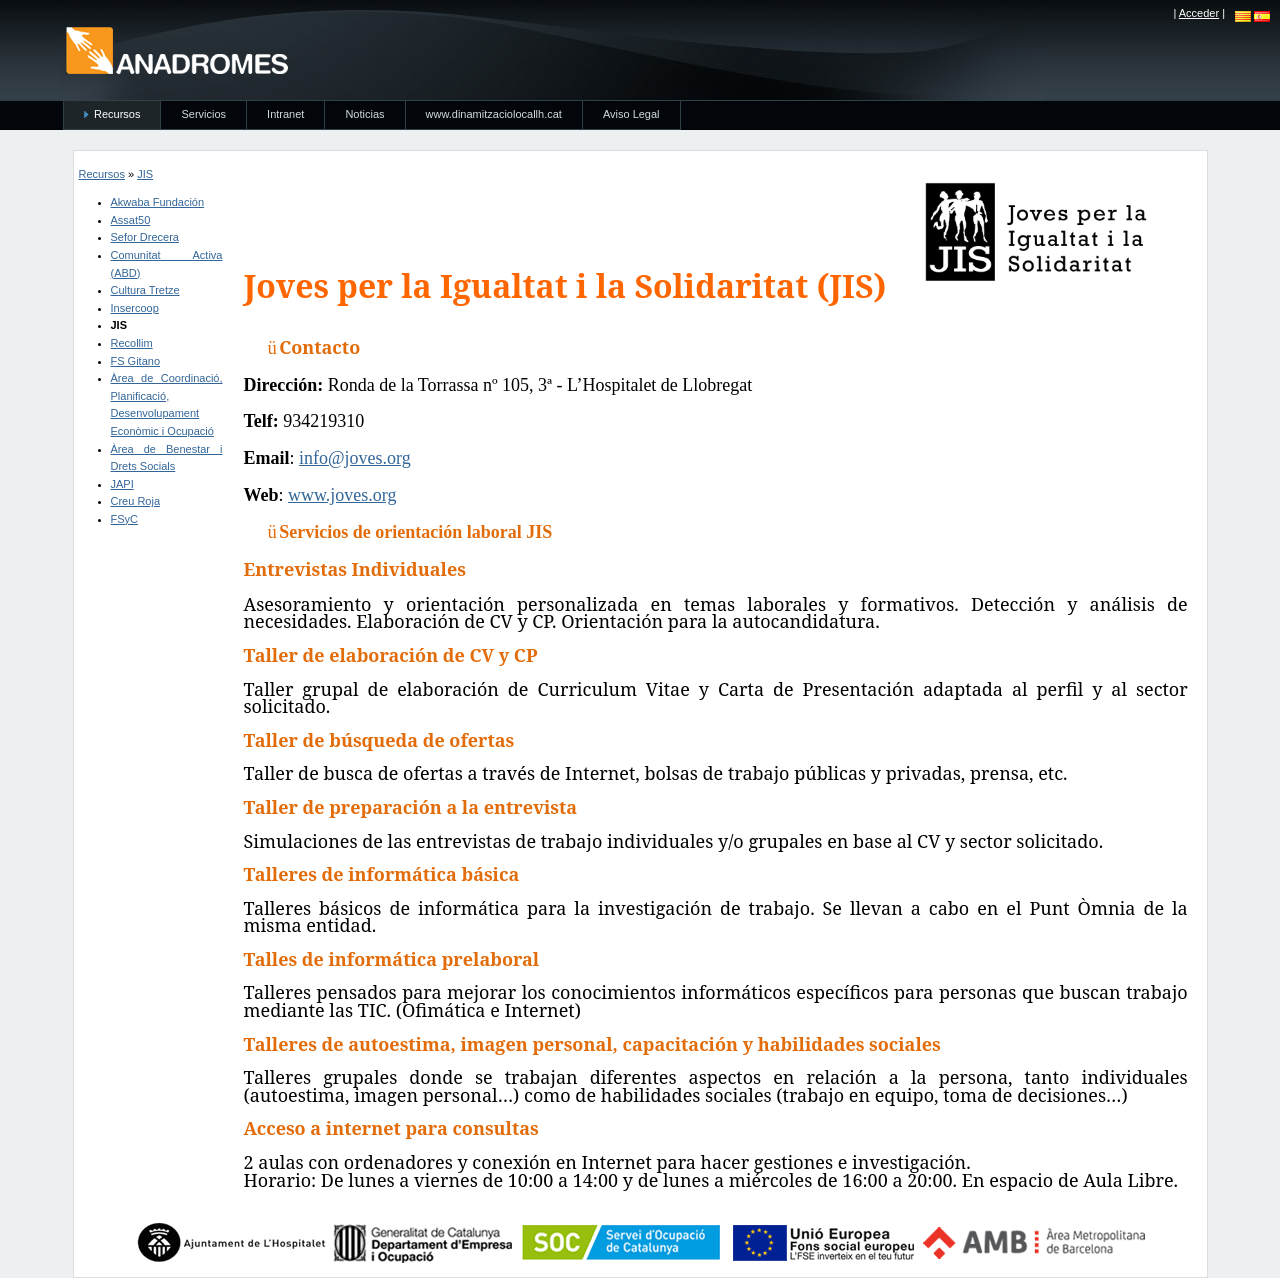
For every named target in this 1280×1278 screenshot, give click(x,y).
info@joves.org (355, 458)
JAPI (122, 484)
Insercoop (135, 308)
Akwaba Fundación (158, 202)
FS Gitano (136, 361)
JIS (145, 174)
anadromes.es (176, 50)
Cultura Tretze (145, 290)
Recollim (132, 343)
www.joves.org (342, 495)
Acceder (1199, 13)
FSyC (125, 519)
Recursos (102, 174)
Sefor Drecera (145, 237)
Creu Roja (136, 501)
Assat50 (131, 220)
